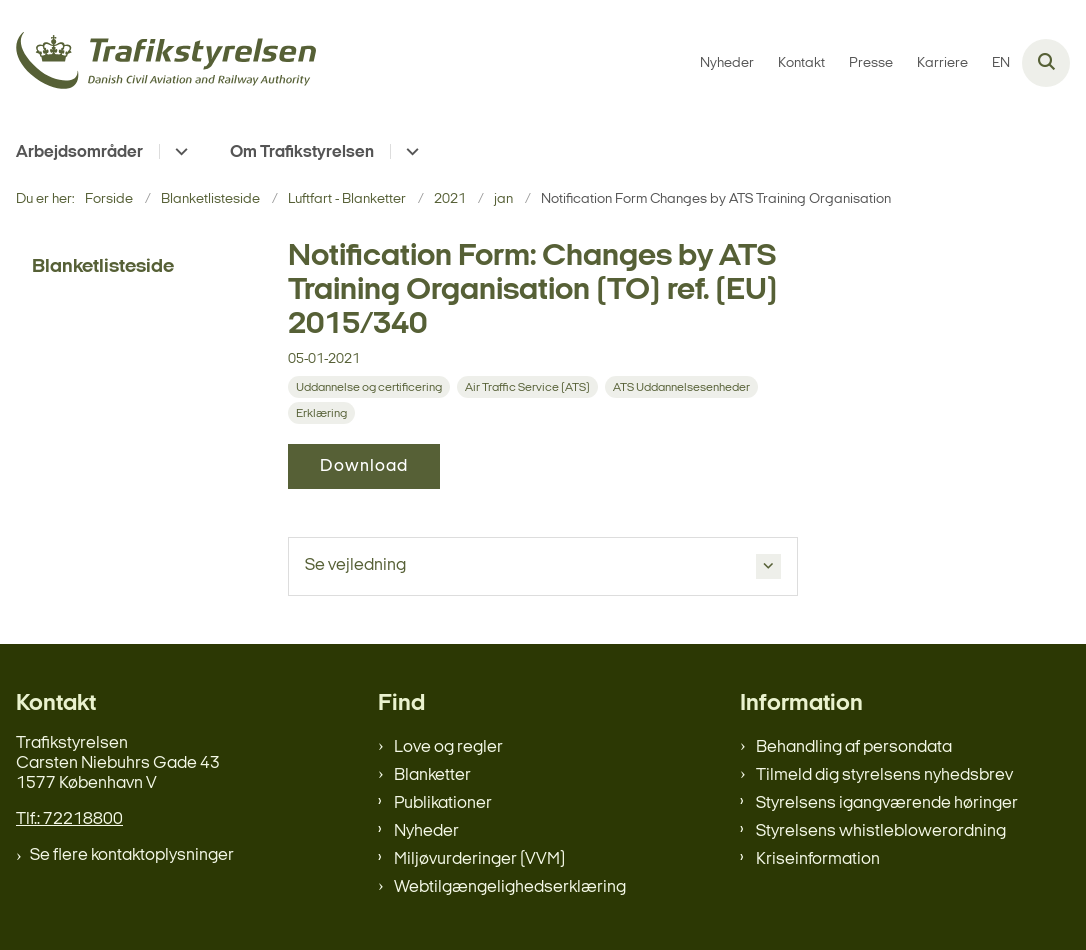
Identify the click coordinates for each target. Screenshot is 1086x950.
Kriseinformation (818, 859)
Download (364, 466)
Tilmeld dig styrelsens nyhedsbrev (884, 775)
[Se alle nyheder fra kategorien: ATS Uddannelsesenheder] (683, 387)
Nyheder (426, 831)
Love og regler (448, 747)
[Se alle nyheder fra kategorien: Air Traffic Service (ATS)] (529, 387)
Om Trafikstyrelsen (302, 152)
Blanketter (432, 775)
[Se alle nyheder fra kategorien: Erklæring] (323, 413)
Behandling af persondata (854, 747)
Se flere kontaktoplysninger (132, 855)
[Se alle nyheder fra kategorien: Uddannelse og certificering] (371, 387)
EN (1001, 64)
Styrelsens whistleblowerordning (881, 831)
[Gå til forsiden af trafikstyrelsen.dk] (158, 63)
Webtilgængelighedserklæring (510, 887)
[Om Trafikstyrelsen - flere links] (409, 151)
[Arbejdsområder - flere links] (178, 151)
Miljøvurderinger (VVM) (479, 859)
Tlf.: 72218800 (69, 819)
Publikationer (443, 803)
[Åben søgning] (1046, 63)
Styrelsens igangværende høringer (887, 803)
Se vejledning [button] (355, 565)
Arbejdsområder (79, 152)
